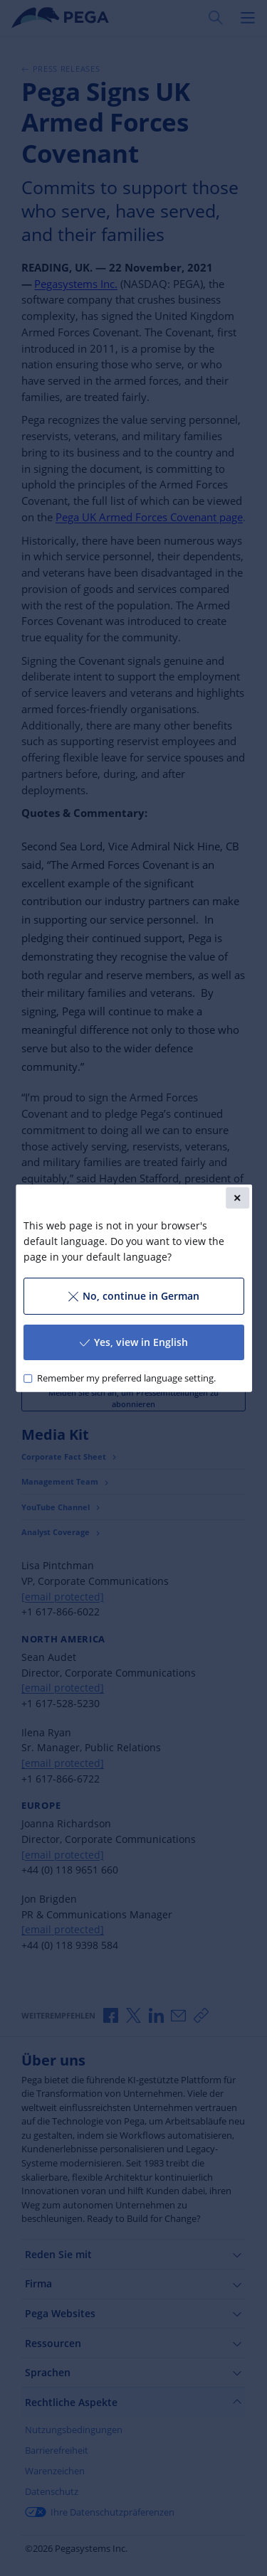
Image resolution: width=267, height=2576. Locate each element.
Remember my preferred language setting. (125, 1378)
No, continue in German (133, 1296)
